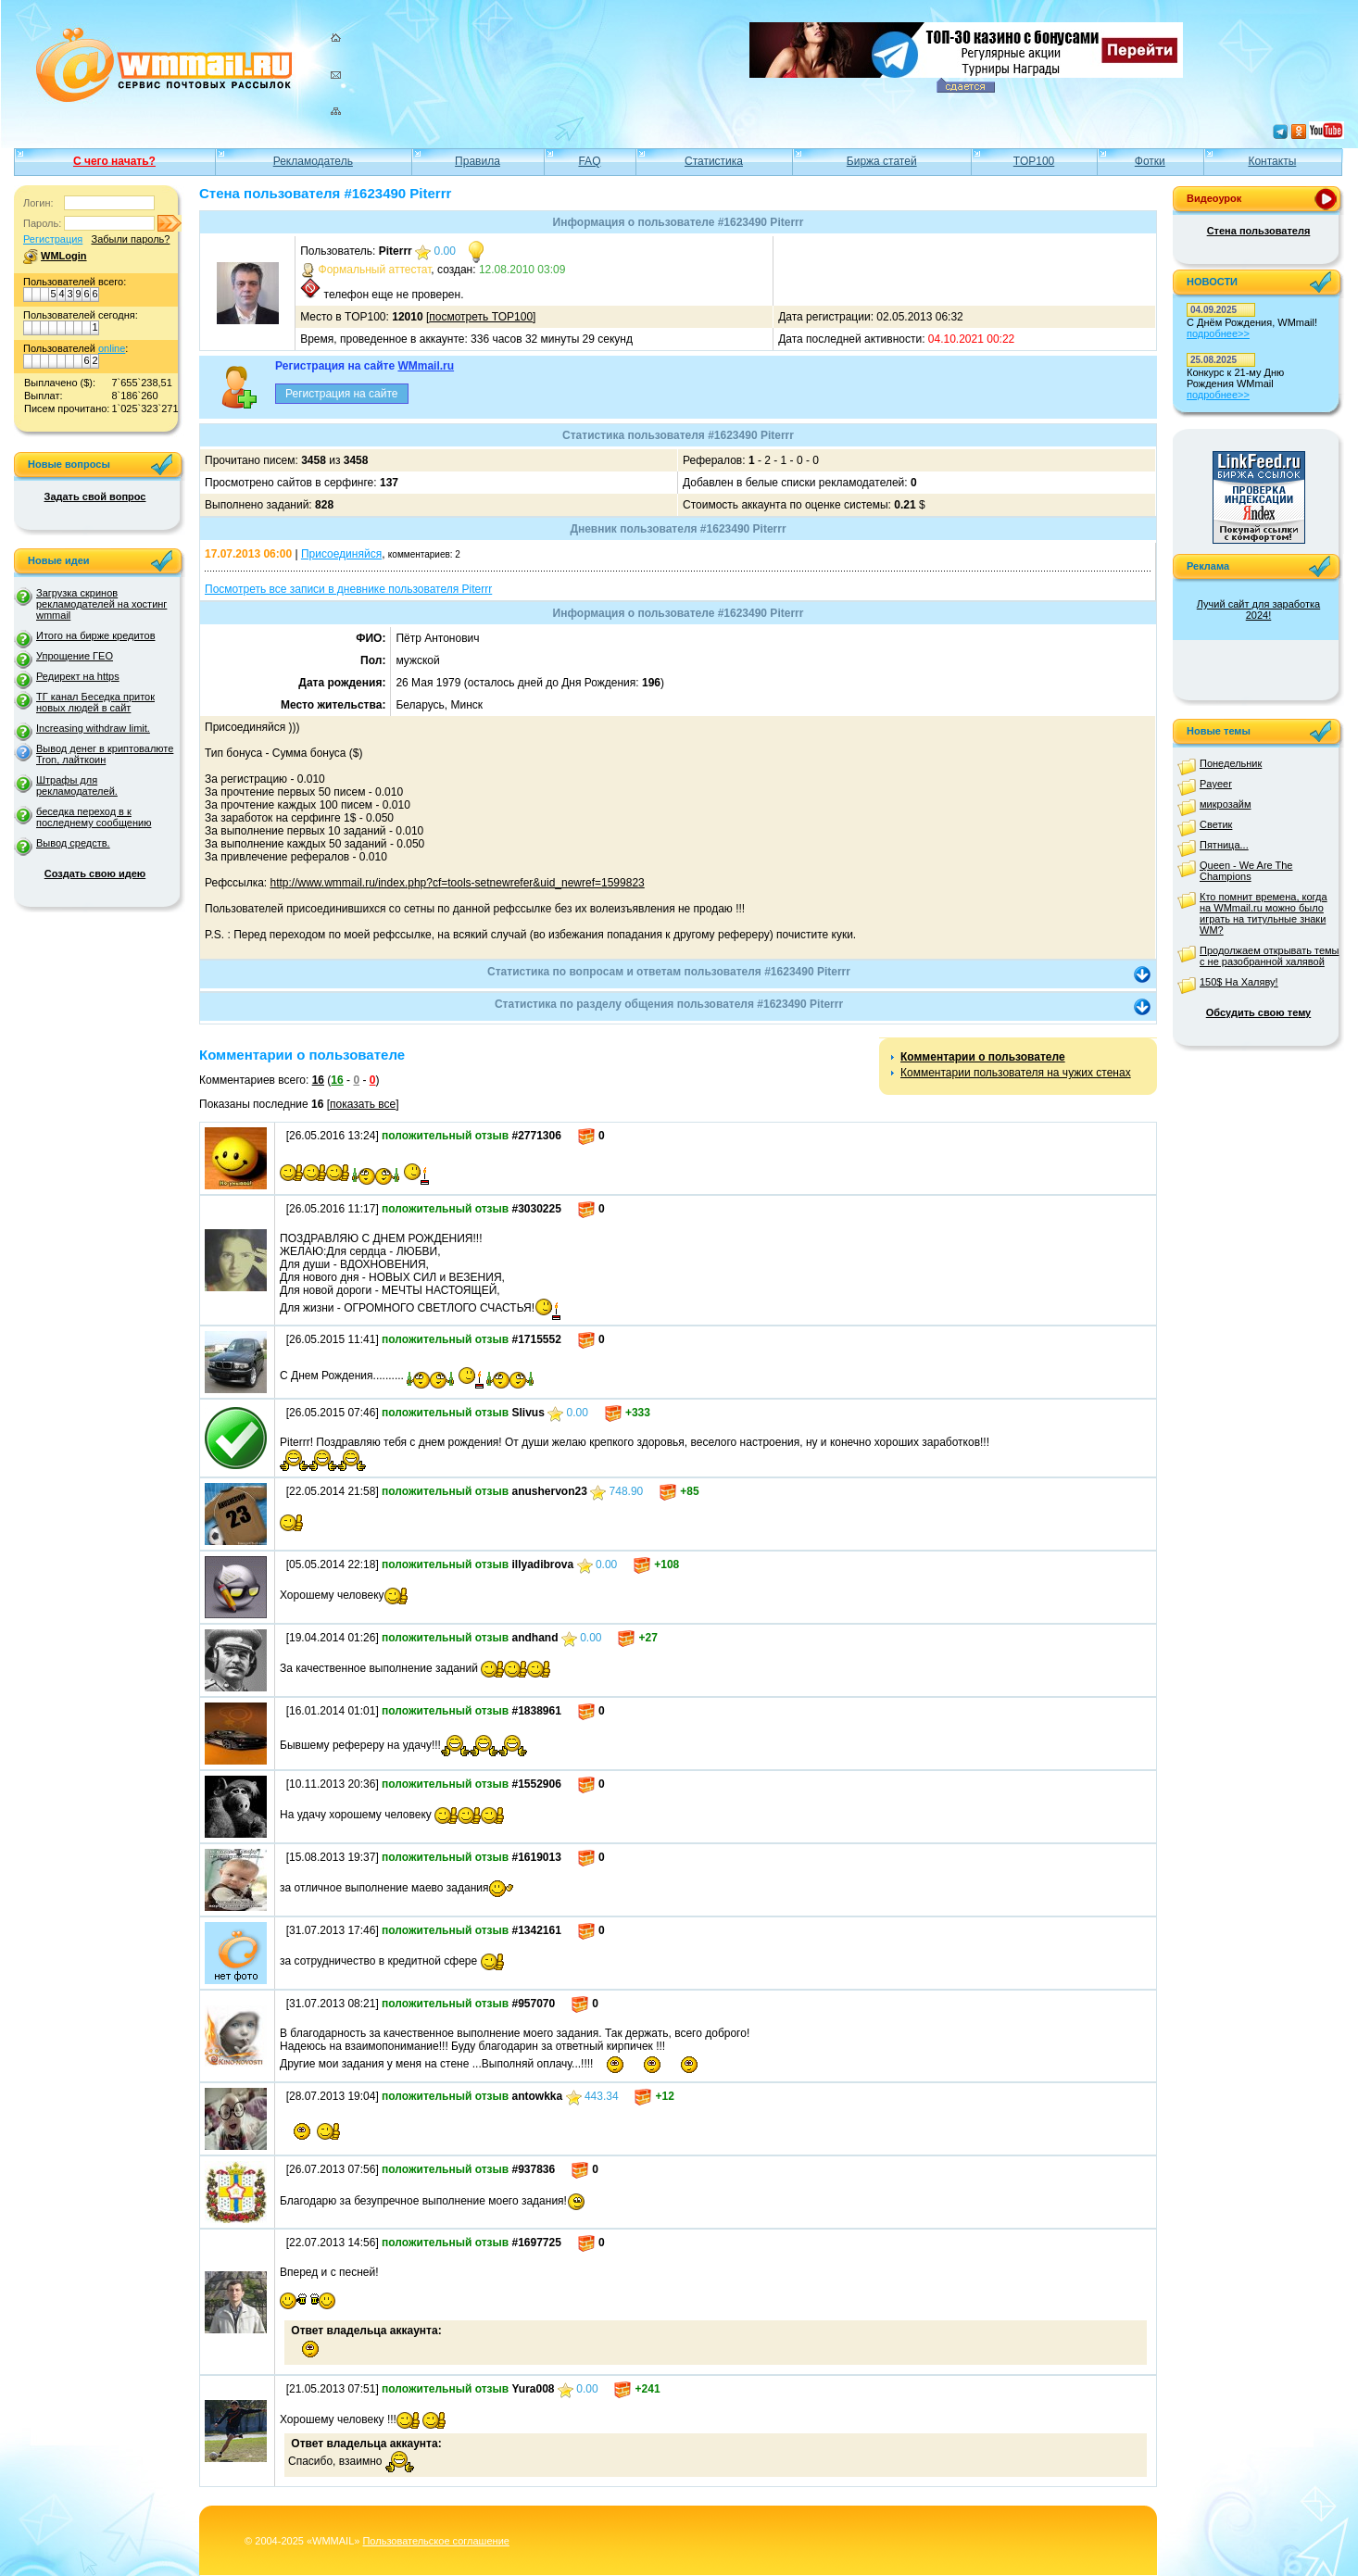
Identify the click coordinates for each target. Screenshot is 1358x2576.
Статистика (714, 161)
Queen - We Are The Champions (1246, 871)
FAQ (589, 161)
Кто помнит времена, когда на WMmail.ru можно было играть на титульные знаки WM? (1263, 913)
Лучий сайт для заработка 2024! (1258, 609)
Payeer (1216, 783)
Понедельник (1231, 763)
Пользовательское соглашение (435, 2540)
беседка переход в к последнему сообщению (93, 817)
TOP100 (1033, 161)
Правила (477, 161)
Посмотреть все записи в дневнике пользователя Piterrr (348, 589)
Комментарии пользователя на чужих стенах (1015, 1072)
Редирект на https (77, 676)
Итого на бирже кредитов (95, 635)
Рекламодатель (313, 161)
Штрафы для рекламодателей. (77, 785)
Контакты (1272, 161)
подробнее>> (1218, 333)
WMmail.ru (425, 365)
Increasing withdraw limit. (93, 728)
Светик (1216, 824)
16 (318, 1080)
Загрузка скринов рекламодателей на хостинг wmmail (101, 604)
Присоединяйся (341, 553)
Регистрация (52, 239)
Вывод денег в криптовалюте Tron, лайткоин (104, 754)
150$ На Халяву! (1239, 981)
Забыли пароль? (130, 239)
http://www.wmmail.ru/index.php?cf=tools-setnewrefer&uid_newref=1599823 (457, 882)
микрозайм (1225, 804)
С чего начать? (114, 161)
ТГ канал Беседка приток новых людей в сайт (95, 702)
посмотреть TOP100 (481, 316)
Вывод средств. (73, 842)
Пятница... (1224, 844)
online (111, 348)
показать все (363, 1104)
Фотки (1150, 161)
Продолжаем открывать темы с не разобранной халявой (1269, 956)
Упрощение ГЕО (74, 655)
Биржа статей (882, 161)
